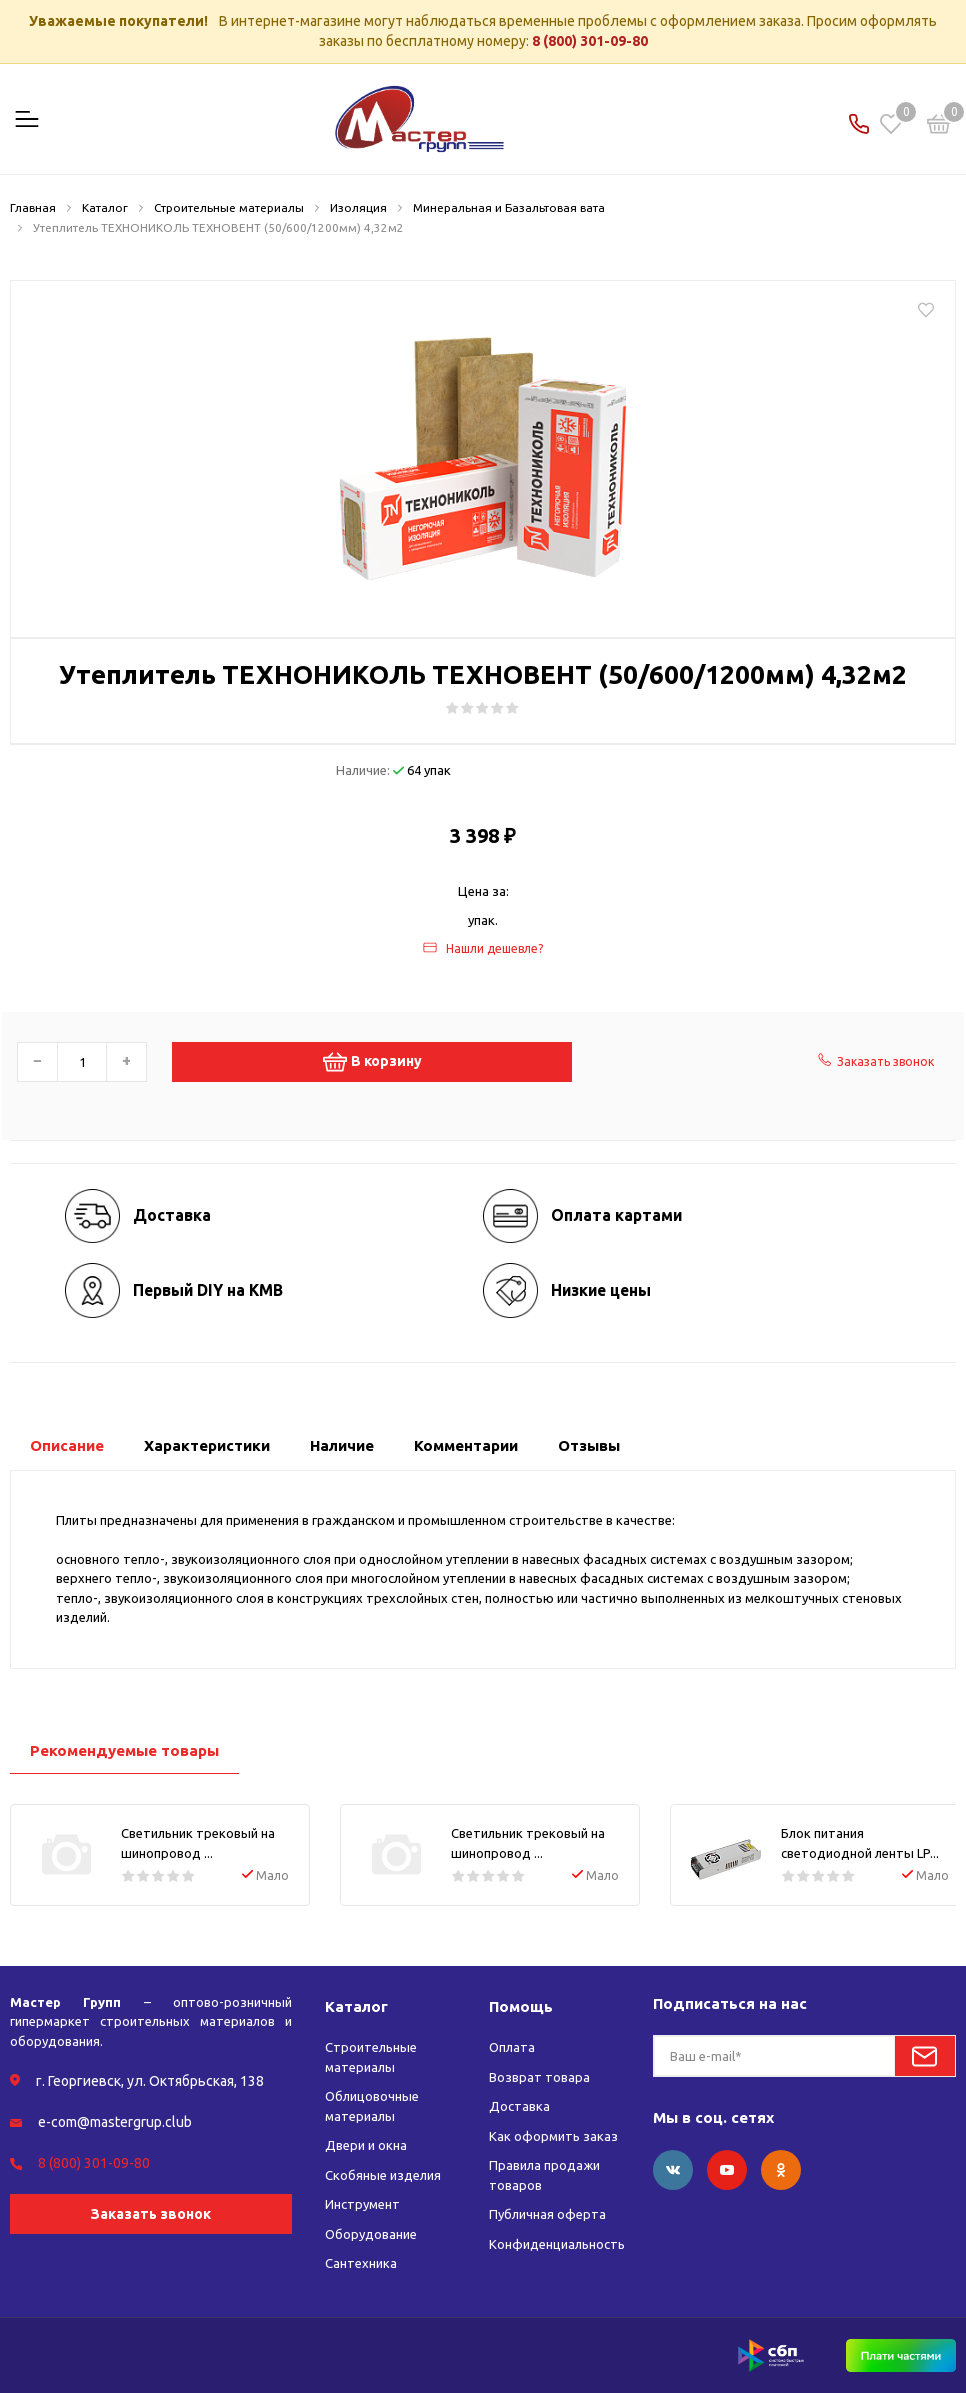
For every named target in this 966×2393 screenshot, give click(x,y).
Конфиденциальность (557, 2244)
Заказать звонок (151, 2214)
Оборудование (371, 2234)
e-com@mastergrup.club (115, 2122)
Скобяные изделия (383, 2175)
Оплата (512, 2047)
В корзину (372, 1062)
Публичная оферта (547, 2214)
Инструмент (362, 2204)
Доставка (519, 2106)
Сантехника (361, 2263)
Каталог (356, 2006)
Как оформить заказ (553, 2136)
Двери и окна (366, 2145)
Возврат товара (539, 2077)
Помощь (521, 2006)
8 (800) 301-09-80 (590, 41)
